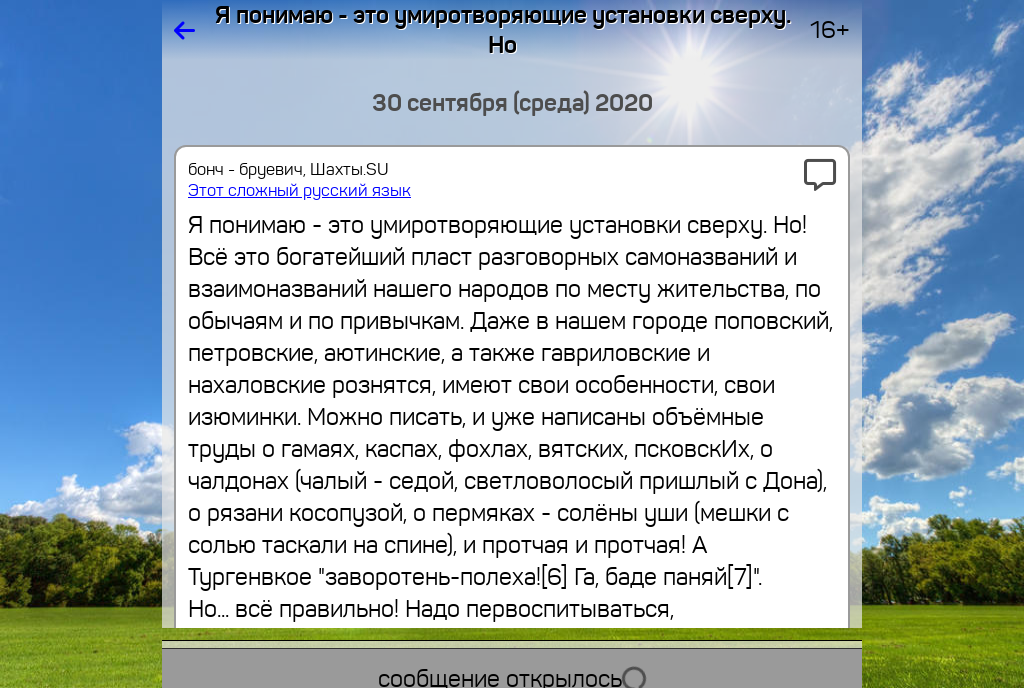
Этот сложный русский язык (299, 190)
